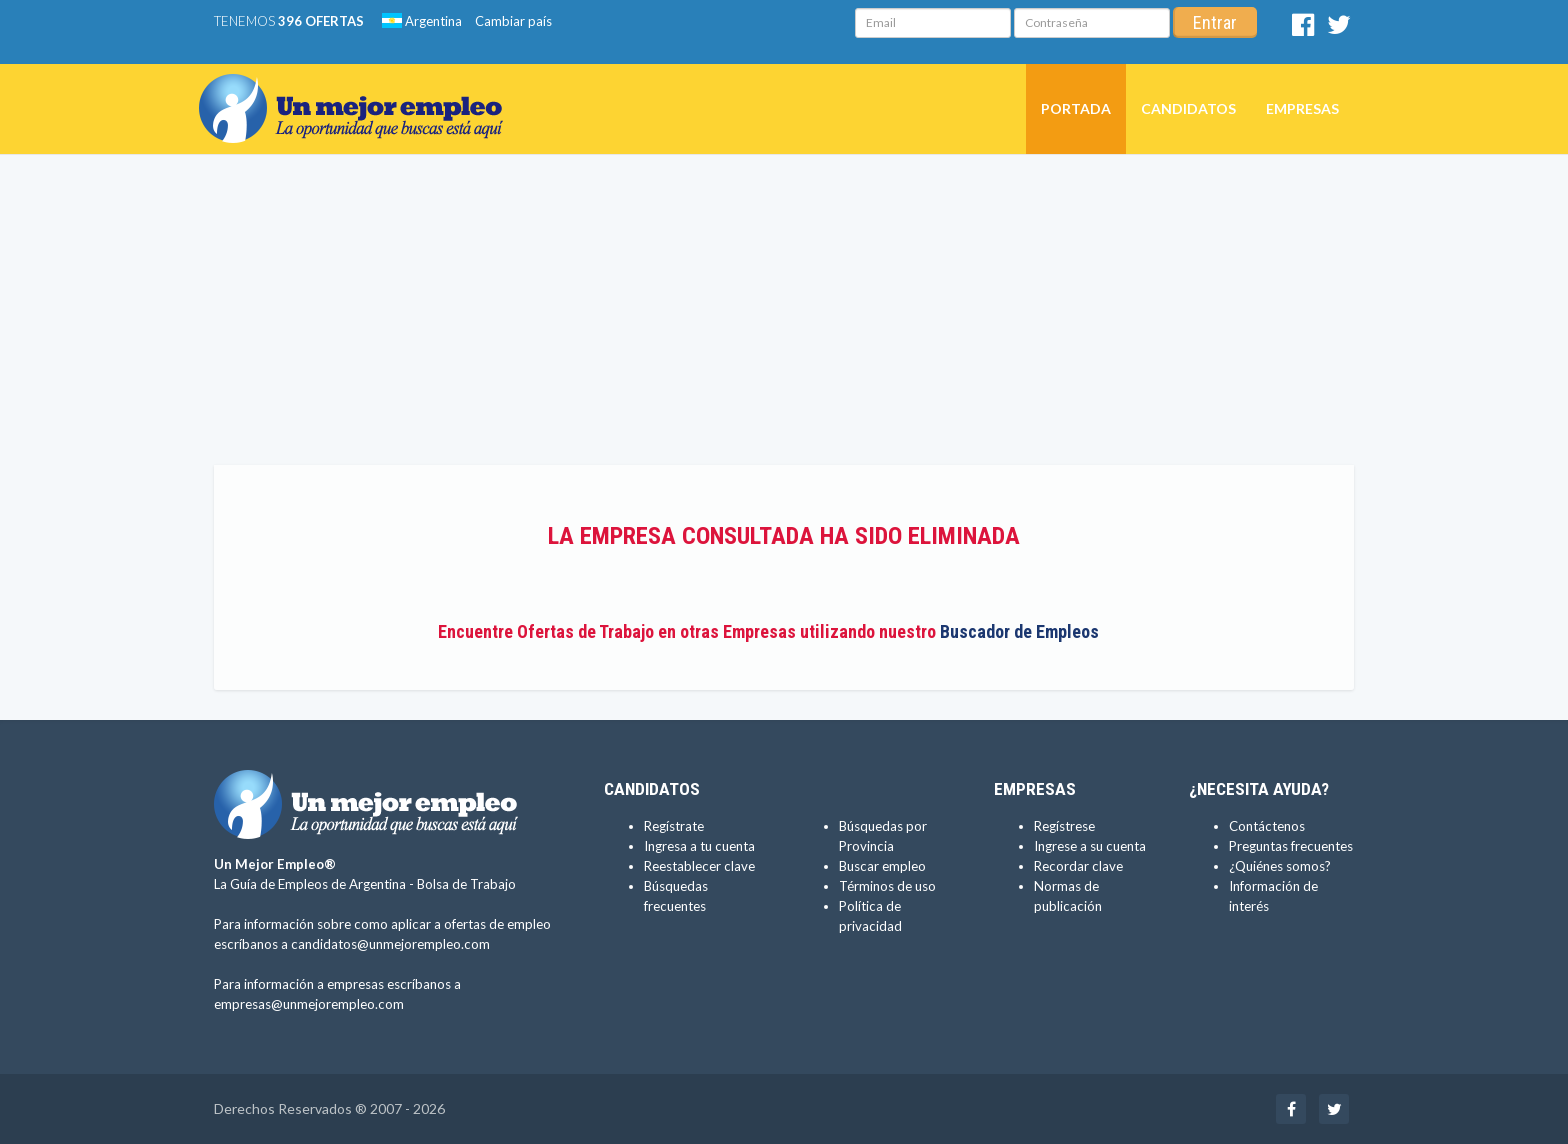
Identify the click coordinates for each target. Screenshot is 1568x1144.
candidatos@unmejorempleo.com (390, 944)
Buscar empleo (882, 866)
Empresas (1302, 108)
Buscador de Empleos (1019, 631)
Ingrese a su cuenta (1090, 846)
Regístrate (674, 826)
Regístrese (1064, 826)
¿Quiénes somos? (1280, 866)
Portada (1076, 108)
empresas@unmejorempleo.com (309, 1004)
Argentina (422, 21)
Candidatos (1188, 108)
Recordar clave (1078, 866)
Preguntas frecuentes (1291, 846)
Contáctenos (1267, 826)
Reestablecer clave (699, 866)
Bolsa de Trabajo (466, 884)
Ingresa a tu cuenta (699, 846)
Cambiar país (513, 21)
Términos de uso (887, 886)
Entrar (1215, 22)
